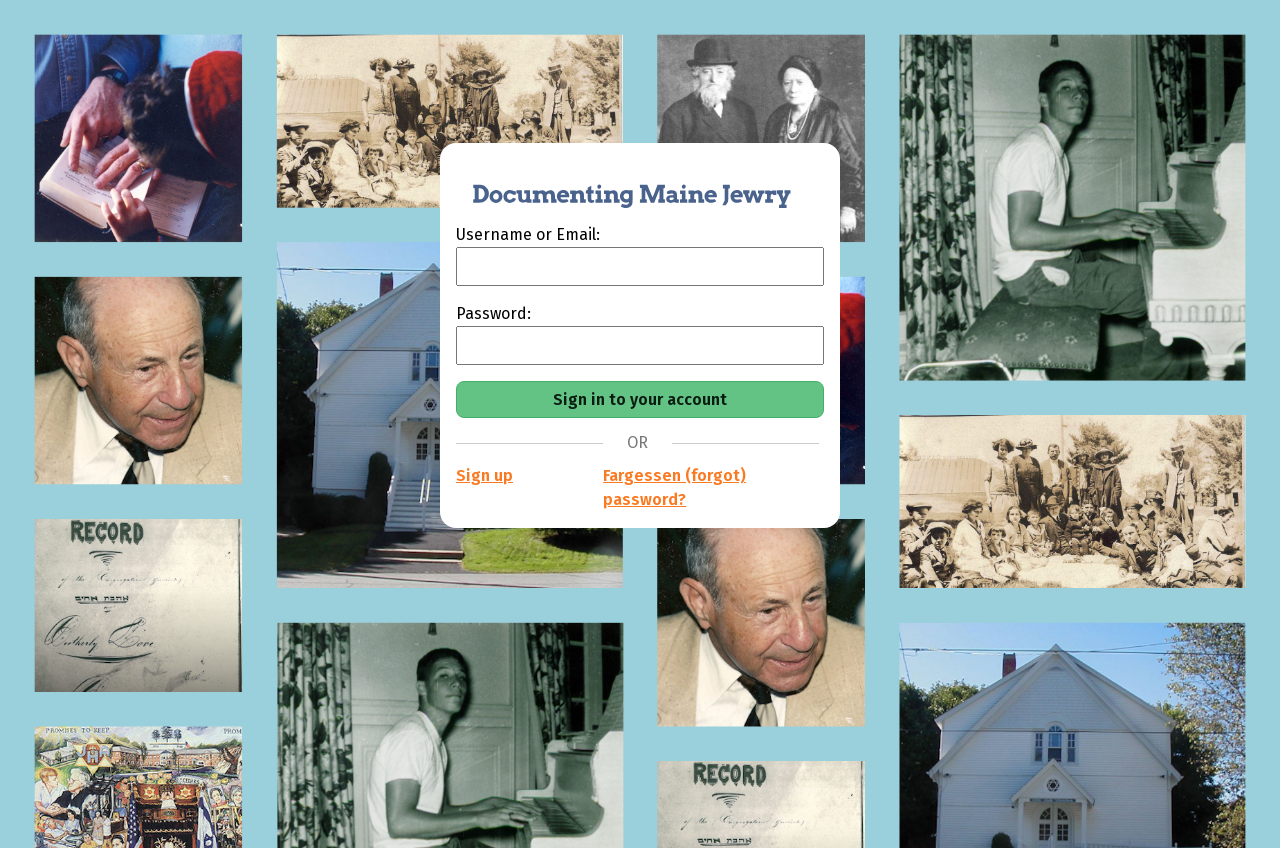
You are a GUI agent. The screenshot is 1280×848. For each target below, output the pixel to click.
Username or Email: (528, 234)
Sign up (484, 475)
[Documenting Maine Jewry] (621, 183)
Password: (493, 313)
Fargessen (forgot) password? (674, 487)
